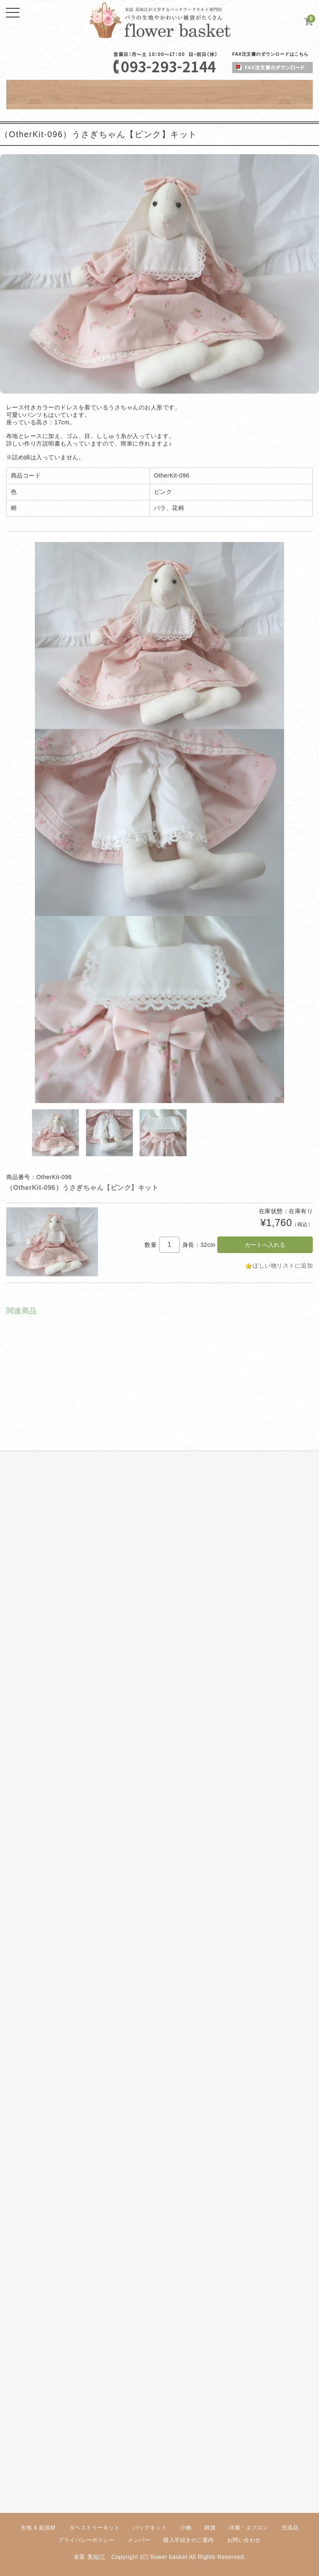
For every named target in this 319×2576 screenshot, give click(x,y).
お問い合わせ (244, 2540)
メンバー (139, 2540)
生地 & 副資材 (38, 2527)
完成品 (290, 2527)
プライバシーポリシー (86, 2540)
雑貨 (210, 2527)
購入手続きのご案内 (188, 2540)
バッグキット (150, 2527)
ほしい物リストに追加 (283, 1265)
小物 (185, 2527)
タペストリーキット (94, 2527)
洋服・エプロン (248, 2527)
